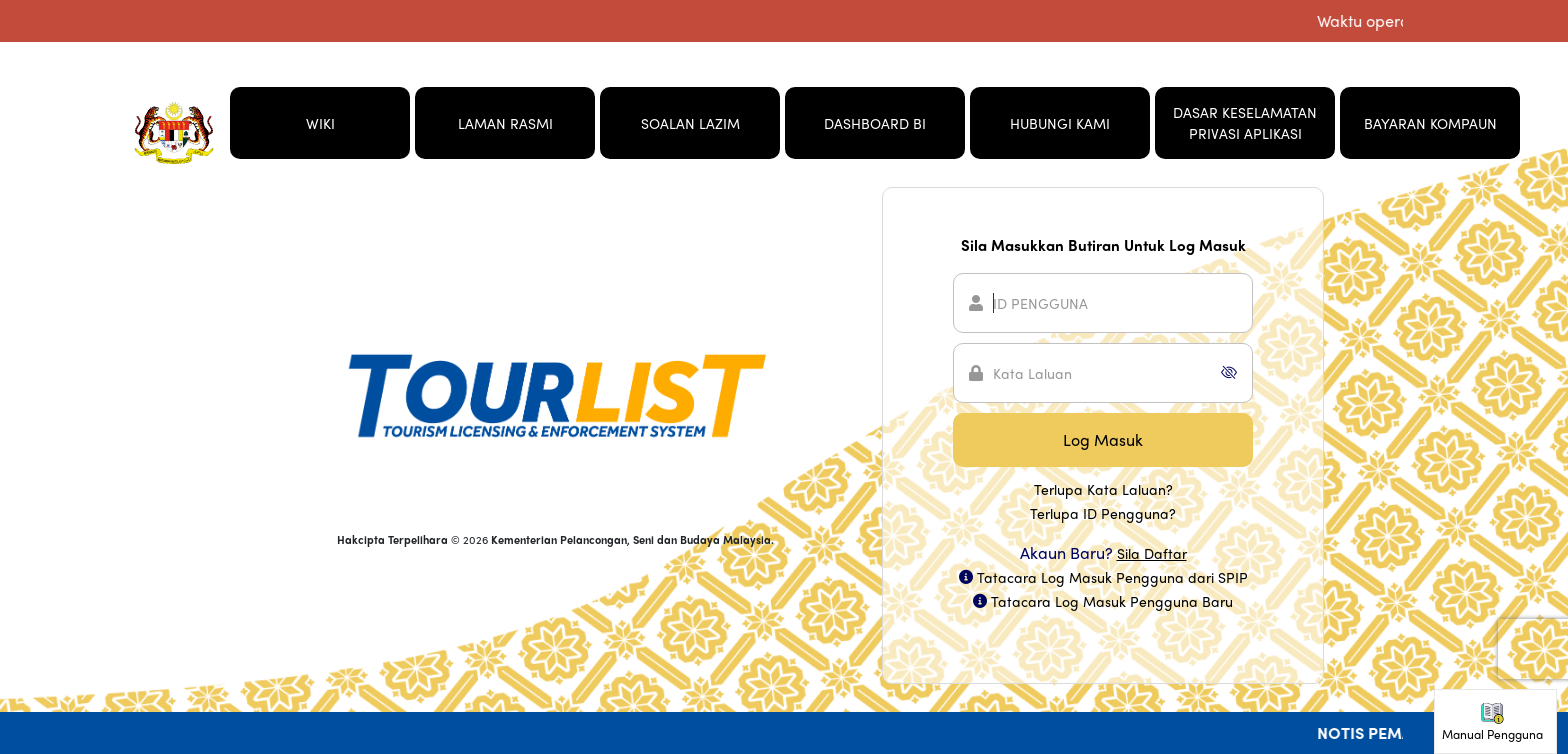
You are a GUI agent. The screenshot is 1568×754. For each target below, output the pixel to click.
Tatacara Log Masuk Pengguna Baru (1112, 601)
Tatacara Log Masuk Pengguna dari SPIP (1112, 577)
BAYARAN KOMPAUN (1430, 123)
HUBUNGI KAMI (1060, 123)
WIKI (320, 123)
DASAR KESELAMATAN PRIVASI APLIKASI (1245, 122)
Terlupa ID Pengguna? (1103, 513)
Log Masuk (1103, 439)
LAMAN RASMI (505, 123)
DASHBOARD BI (875, 123)
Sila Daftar (1152, 553)
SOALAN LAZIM (690, 123)
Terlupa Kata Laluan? (1103, 489)
